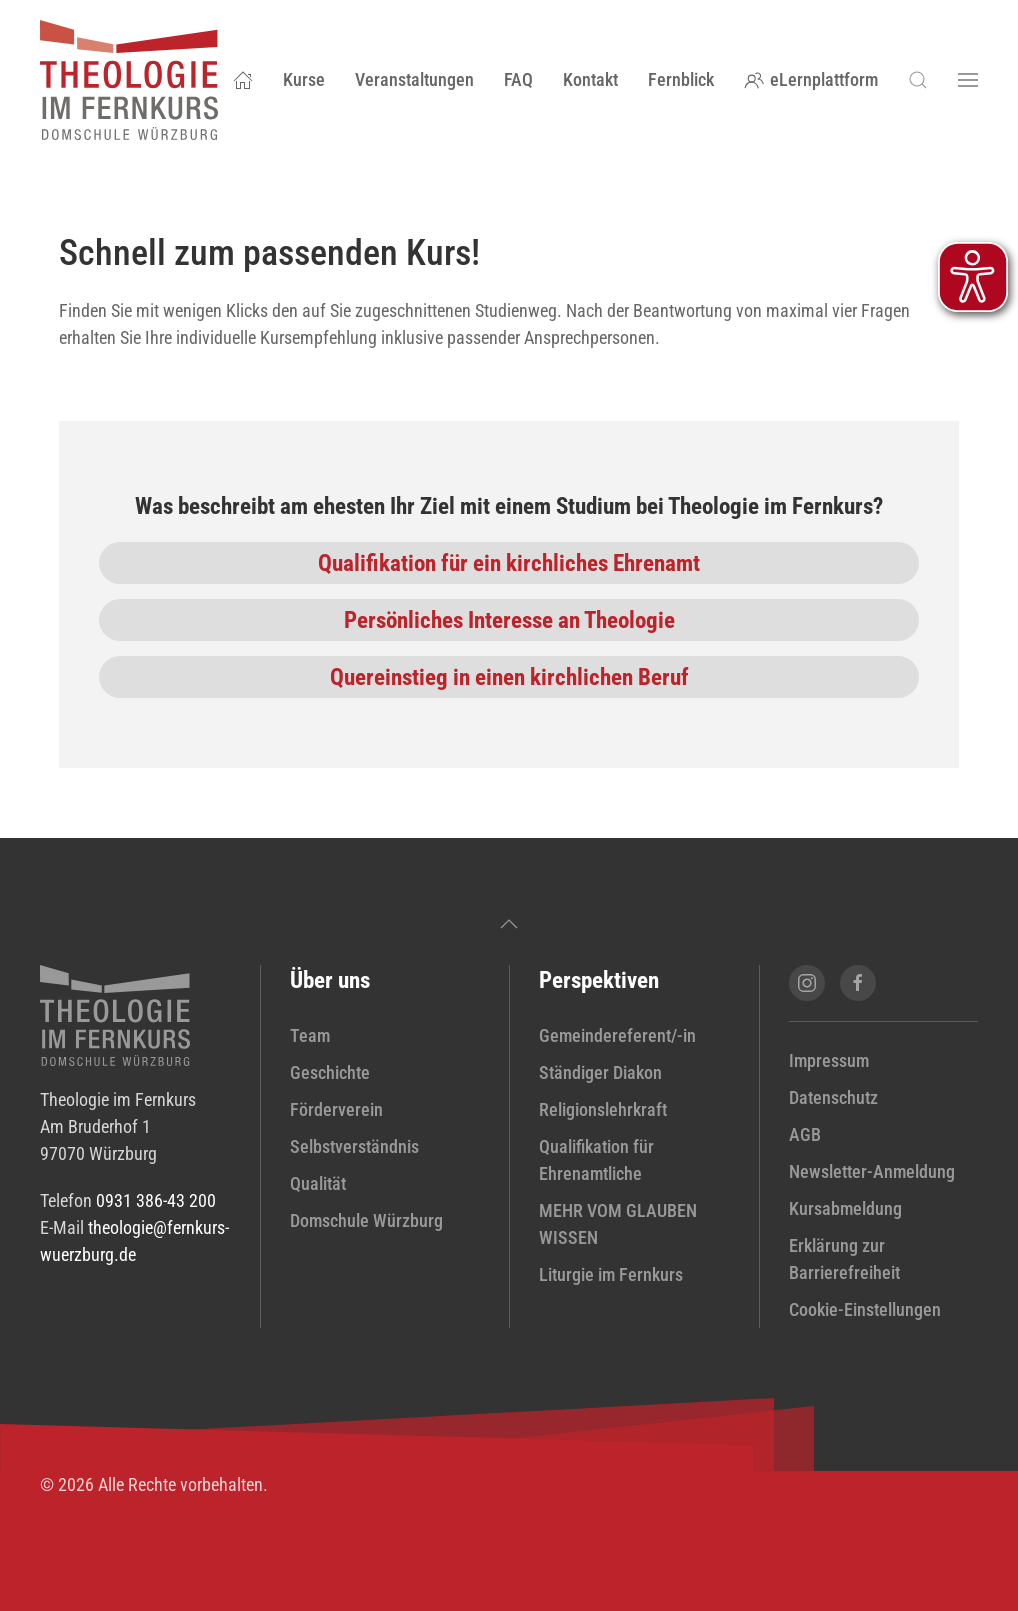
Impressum (829, 1060)
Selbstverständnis (354, 1146)
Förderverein (336, 1109)
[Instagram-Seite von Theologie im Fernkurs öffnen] (807, 983)
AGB (805, 1134)
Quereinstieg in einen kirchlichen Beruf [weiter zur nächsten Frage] (509, 677)
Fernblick (681, 79)
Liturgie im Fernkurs (611, 1274)
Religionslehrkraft (603, 1109)
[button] (918, 80)
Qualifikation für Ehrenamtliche (596, 1160)
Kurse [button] (304, 79)
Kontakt (590, 79)
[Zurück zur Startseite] (129, 80)
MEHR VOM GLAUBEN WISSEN (618, 1224)
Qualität (318, 1183)
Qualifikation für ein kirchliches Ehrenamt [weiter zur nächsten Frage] (509, 563)
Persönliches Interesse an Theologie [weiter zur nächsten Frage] (509, 620)
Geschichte (330, 1072)
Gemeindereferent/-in (617, 1035)
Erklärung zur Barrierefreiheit (844, 1259)
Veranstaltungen (414, 79)
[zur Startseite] (115, 1014)
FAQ (518, 79)
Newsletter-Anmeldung (872, 1171)
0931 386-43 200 (156, 1200)
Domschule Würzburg (366, 1220)
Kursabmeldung (845, 1208)
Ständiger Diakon (600, 1072)
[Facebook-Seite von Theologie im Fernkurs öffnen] (858, 983)
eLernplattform (811, 79)
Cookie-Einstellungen (865, 1309)
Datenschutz (833, 1097)
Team (310, 1035)
